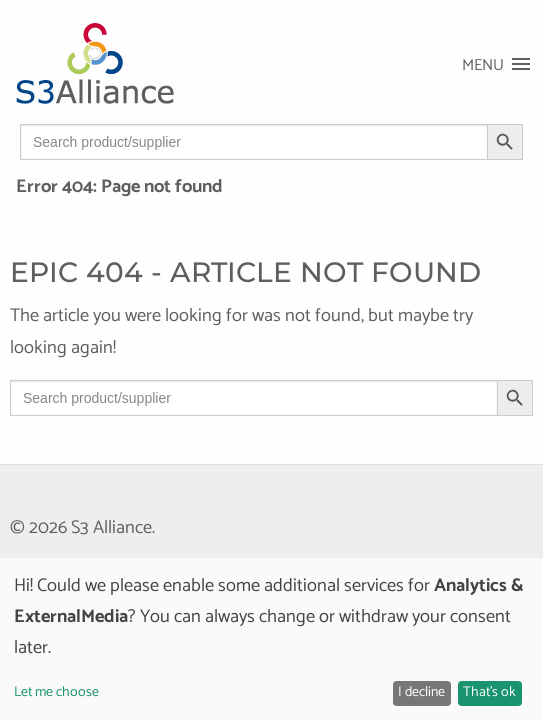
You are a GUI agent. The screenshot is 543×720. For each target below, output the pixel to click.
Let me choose (56, 692)
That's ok (489, 692)
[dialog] (271, 639)
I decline (421, 692)
